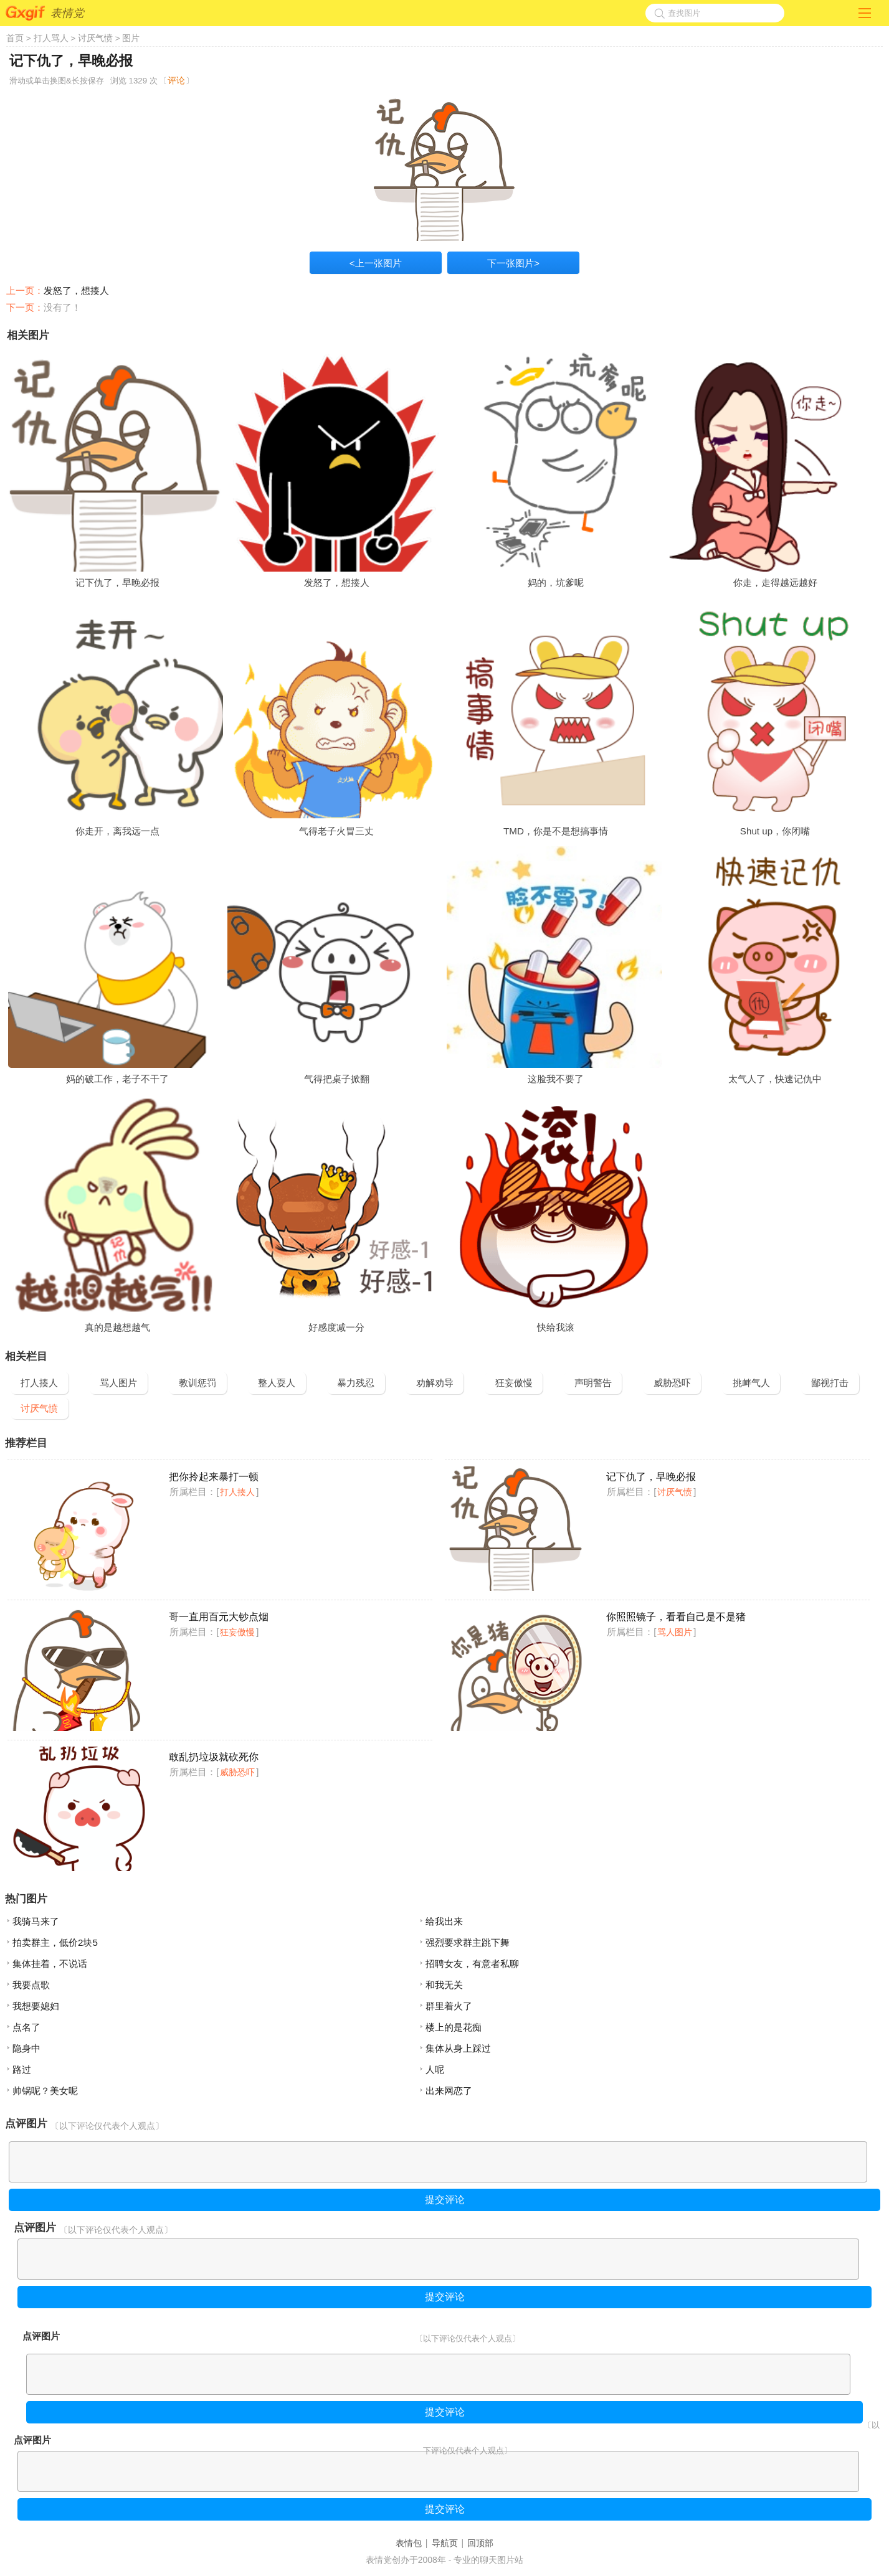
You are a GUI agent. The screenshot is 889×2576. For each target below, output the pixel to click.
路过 (21, 2069)
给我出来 (444, 1921)
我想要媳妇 (35, 2006)
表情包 (409, 2543)
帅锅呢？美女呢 (45, 2090)
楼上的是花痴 (453, 2027)
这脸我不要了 (556, 1078)
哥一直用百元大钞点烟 (219, 1616)
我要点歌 (31, 1984)
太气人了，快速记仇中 (775, 1078)
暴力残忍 (355, 1382)
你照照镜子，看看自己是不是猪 (676, 1616)
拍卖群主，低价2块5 (55, 1942)
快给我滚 (555, 1327)
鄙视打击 (830, 1382)
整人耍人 (276, 1382)
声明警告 (593, 1382)
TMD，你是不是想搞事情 (555, 831)
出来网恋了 (448, 2090)
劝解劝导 (435, 1382)
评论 (176, 80)
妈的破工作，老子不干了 (117, 1078)
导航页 (445, 2543)
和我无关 (444, 1984)
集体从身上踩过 (458, 2048)
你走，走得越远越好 (775, 582)
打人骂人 (51, 38)
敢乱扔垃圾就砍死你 (214, 1757)
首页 (15, 38)
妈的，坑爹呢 (556, 582)
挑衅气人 (751, 1382)
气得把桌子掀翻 (336, 1078)
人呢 (434, 2069)
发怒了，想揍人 (76, 290)
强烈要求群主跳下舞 (467, 1942)
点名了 (26, 2027)
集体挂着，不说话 (49, 1963)
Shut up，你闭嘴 (775, 831)
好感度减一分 (336, 1327)
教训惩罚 (197, 1382)
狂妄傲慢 (514, 1382)
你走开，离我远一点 (117, 831)
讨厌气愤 (95, 38)
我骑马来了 (35, 1921)
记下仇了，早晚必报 (117, 582)
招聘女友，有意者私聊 (472, 1963)
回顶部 (480, 2543)
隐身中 (26, 2048)
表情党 (67, 13)
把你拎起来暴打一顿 (214, 1476)
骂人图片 (118, 1382)
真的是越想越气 (117, 1327)
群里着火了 (448, 2006)
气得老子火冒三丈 (336, 831)
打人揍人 (39, 1382)
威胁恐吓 (672, 1382)
